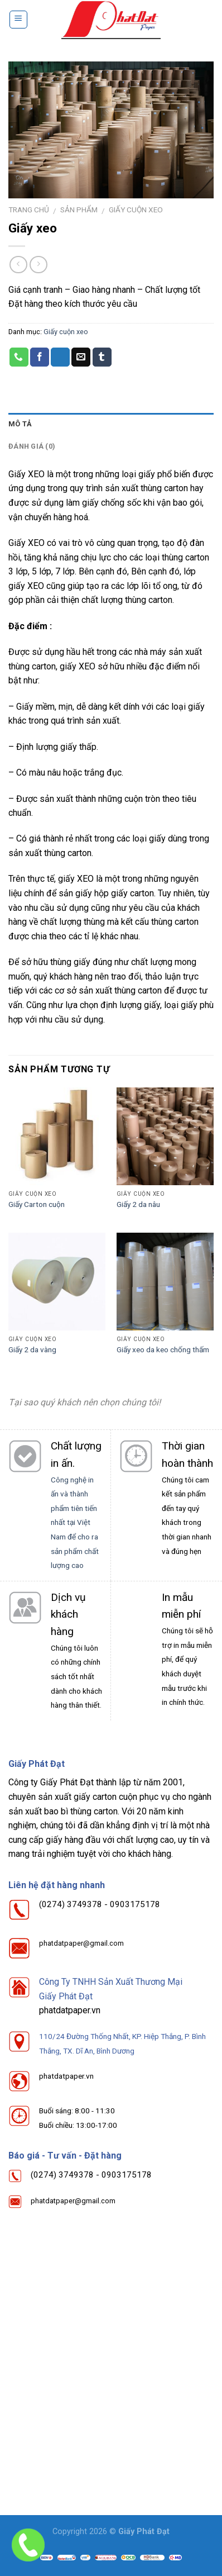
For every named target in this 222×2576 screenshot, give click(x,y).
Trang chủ (28, 209)
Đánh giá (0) (31, 446)
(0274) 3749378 (70, 1904)
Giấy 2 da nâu (138, 1204)
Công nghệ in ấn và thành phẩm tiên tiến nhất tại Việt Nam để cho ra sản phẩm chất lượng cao (75, 1522)
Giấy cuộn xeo (136, 209)
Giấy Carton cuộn (36, 1204)
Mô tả (20, 424)
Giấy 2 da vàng (32, 1349)
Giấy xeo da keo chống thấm (163, 1349)
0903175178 (135, 1904)
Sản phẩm (79, 209)
